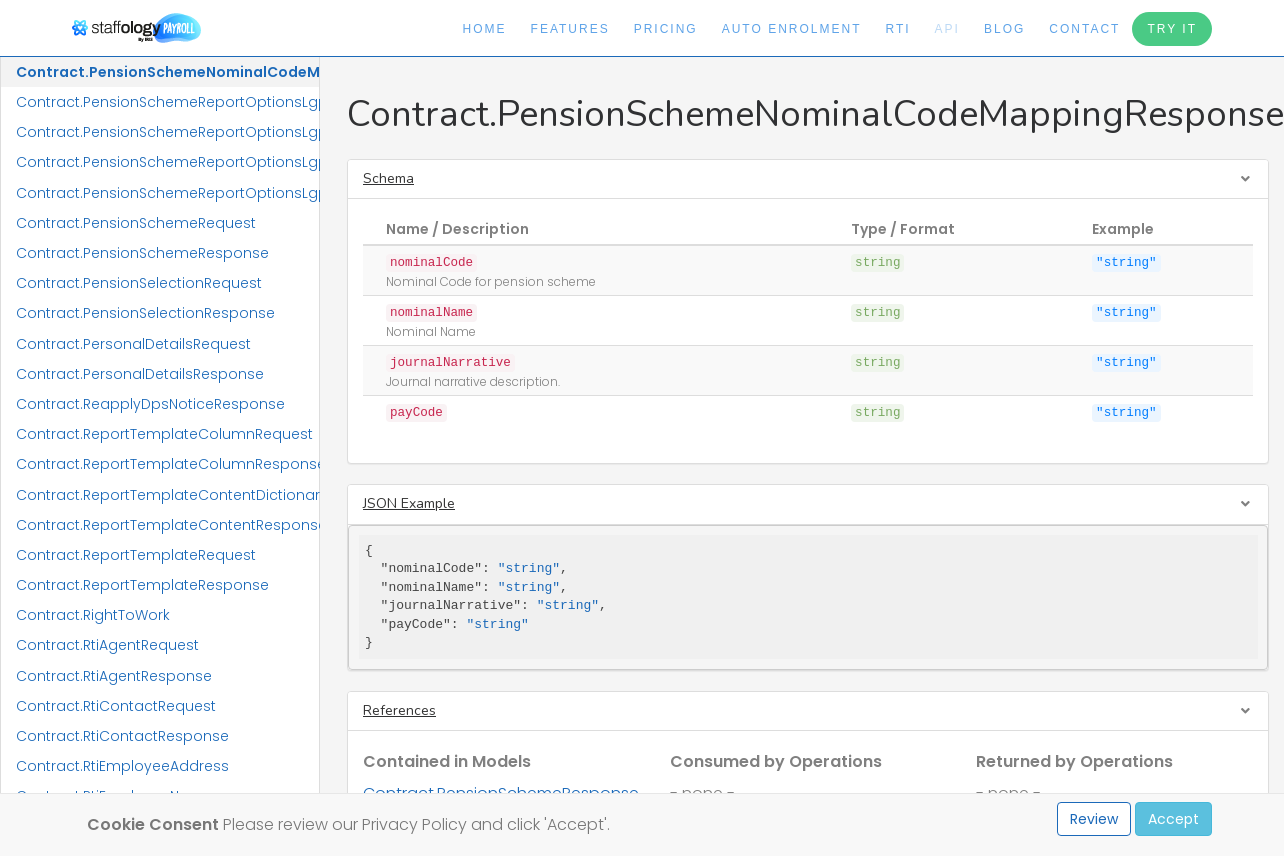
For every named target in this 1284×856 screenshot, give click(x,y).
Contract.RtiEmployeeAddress (122, 766)
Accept (1173, 819)
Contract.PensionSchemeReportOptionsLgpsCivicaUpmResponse (167, 132)
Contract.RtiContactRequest (116, 706)
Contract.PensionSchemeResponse (142, 253)
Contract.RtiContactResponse (122, 736)
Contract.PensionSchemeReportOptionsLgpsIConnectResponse (167, 193)
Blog (1004, 29)
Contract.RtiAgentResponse (114, 676)
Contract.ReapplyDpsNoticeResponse (150, 404)
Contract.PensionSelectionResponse (145, 313)
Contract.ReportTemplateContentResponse (167, 525)
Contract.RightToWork (93, 615)
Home (485, 29)
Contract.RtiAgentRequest (107, 645)
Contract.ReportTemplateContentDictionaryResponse (167, 495)
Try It (1172, 29)
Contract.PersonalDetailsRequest (133, 344)
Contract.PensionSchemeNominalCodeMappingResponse (167, 72)
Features (570, 29)
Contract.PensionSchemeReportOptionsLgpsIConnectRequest (167, 162)
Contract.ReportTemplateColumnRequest (164, 434)
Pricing (666, 29)
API (947, 29)
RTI (897, 29)
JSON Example (409, 503)
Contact (1084, 29)
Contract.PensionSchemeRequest (136, 223)
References (399, 710)
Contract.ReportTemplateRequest (136, 555)
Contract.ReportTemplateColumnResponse (167, 464)
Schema (388, 178)
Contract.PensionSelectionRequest (139, 283)
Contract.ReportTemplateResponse (142, 585)
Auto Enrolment (792, 29)
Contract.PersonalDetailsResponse (140, 374)
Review (1094, 819)
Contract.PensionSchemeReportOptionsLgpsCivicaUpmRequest (167, 102)
